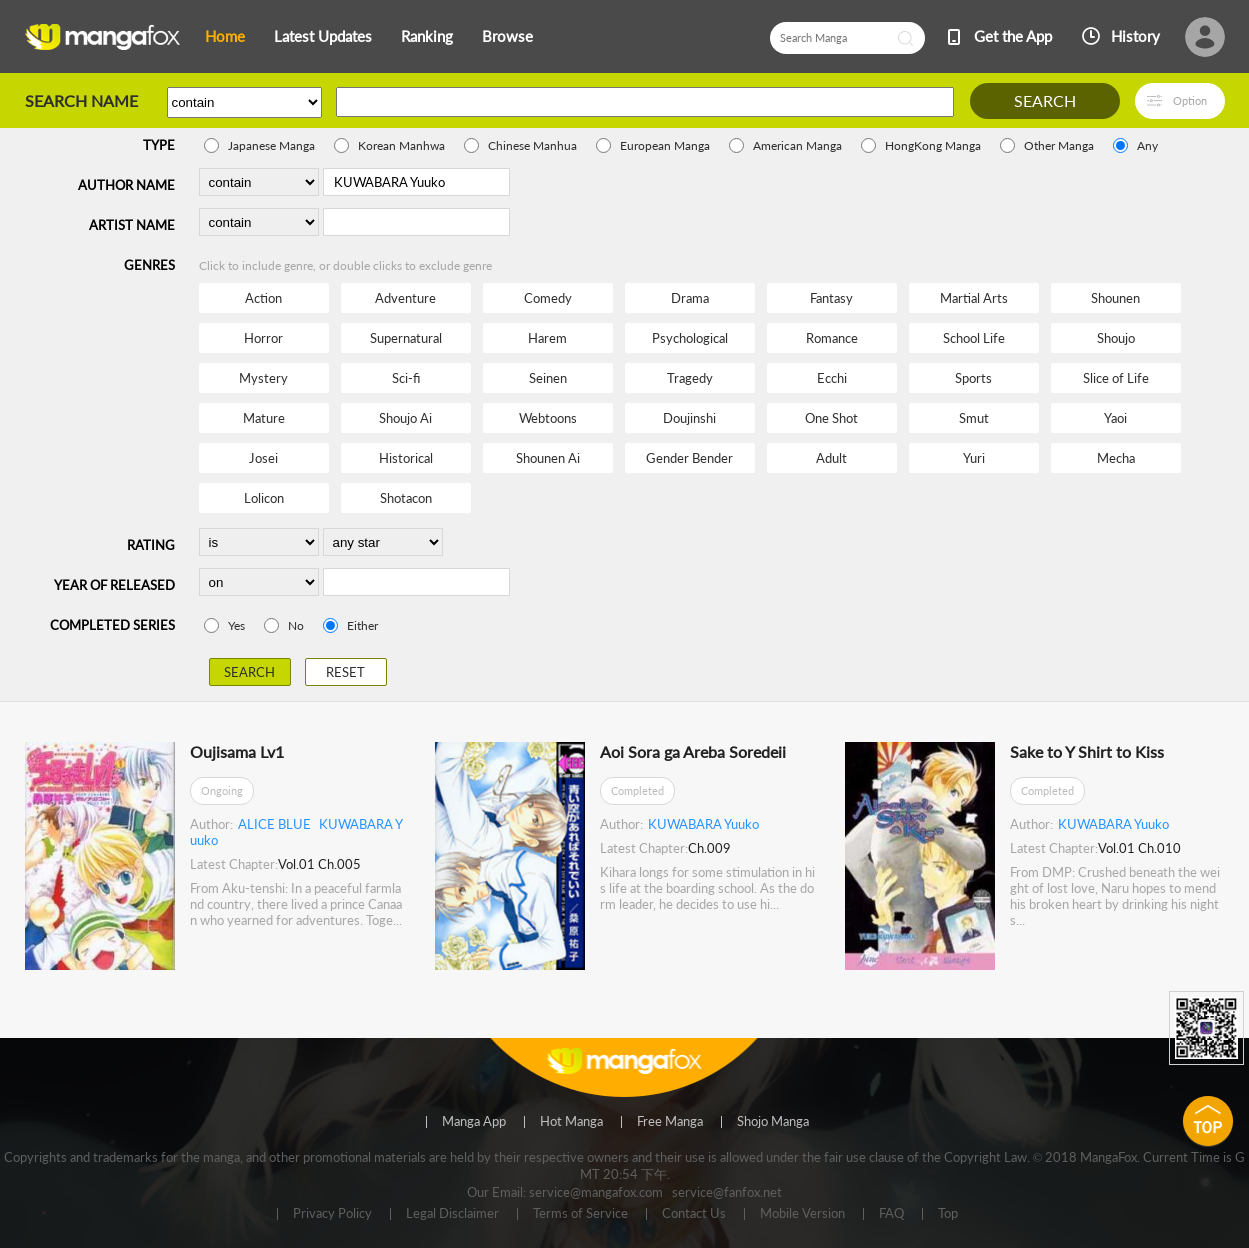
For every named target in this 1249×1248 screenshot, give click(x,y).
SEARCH (1045, 100)
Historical (406, 458)
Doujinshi (689, 418)
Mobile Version (802, 1214)
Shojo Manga (773, 1122)
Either (362, 625)
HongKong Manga (933, 145)
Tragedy (690, 378)
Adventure (405, 298)
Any (1147, 145)
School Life (974, 338)
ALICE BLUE (274, 824)
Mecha (1116, 458)
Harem (547, 338)
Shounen (1115, 298)
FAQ (891, 1214)
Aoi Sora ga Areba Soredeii (693, 751)
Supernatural (406, 338)
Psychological (690, 338)
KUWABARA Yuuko (703, 824)
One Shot (831, 418)
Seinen (548, 378)
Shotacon (406, 498)
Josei (263, 458)
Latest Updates (323, 36)
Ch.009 (709, 848)
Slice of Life (1116, 378)
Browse (507, 36)
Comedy (548, 298)
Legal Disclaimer (452, 1214)
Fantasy (831, 298)
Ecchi (832, 378)
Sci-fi (406, 378)
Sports (973, 378)
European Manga (665, 145)
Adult (831, 458)
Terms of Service (580, 1214)
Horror (263, 338)
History (1135, 36)
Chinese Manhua (532, 145)
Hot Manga (571, 1122)
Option (1190, 100)
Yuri (974, 458)
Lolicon (264, 498)
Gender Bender (689, 458)
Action (263, 298)
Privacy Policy (332, 1214)
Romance (832, 338)
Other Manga (1059, 145)
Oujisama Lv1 (237, 751)
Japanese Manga (271, 145)
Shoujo (1116, 338)
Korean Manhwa (401, 145)
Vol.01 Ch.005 (319, 864)
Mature (264, 418)
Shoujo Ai (405, 418)
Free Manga (670, 1122)
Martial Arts (974, 298)
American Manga (797, 145)
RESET (345, 672)
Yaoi (1115, 418)
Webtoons (548, 418)
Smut (974, 418)
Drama (690, 298)
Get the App (1013, 36)
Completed (637, 790)
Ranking (427, 36)
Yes (236, 625)
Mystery (263, 378)
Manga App (474, 1122)
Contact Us (694, 1214)
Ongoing (222, 790)
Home (225, 36)
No (296, 625)
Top (948, 1214)
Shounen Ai (548, 458)
